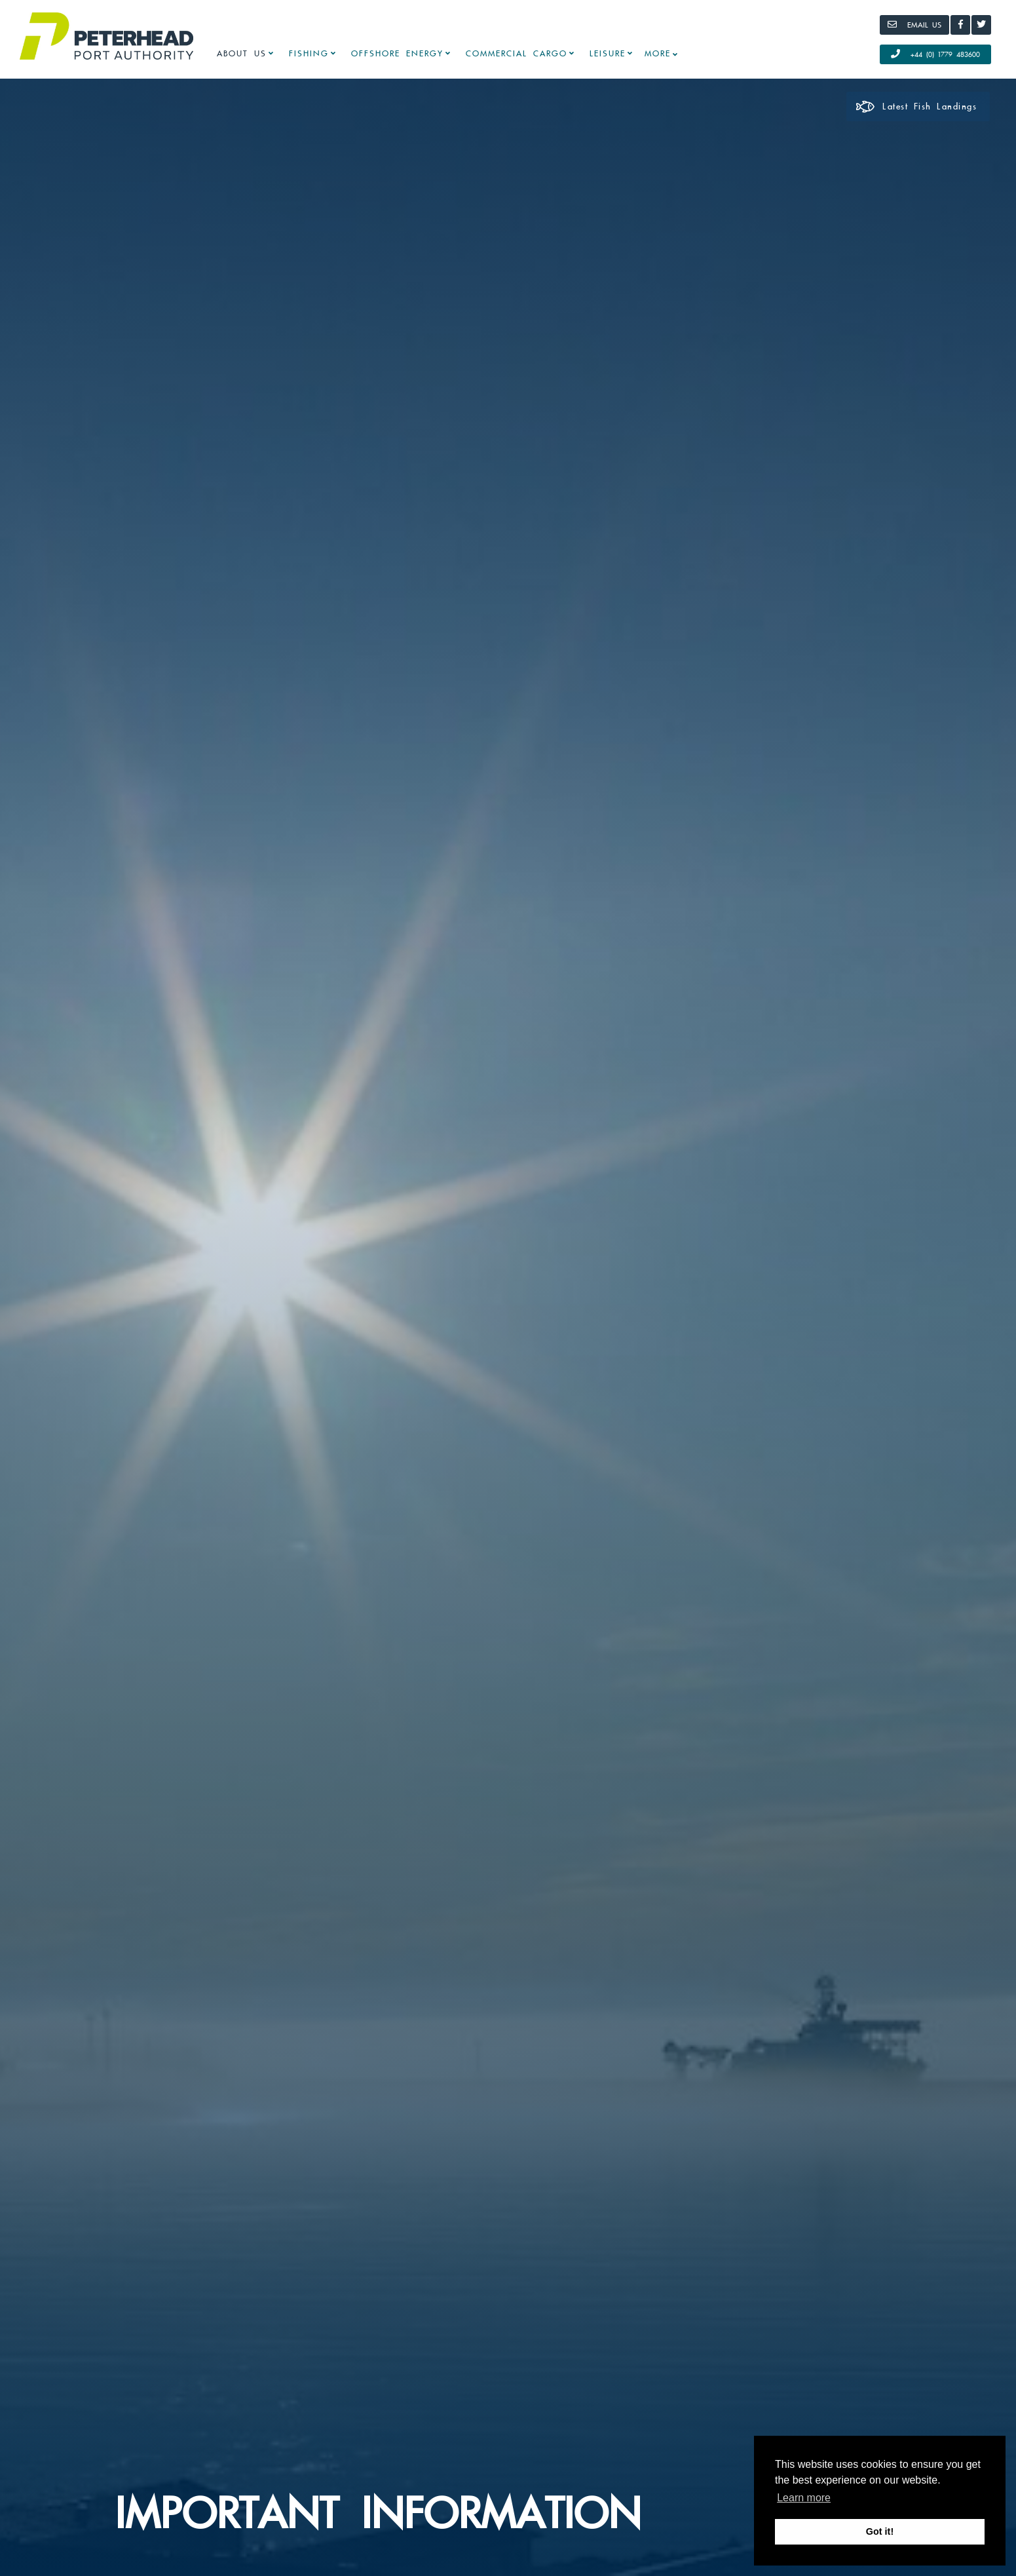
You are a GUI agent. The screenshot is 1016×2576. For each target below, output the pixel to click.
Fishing (309, 53)
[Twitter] (981, 25)
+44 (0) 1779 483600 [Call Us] (935, 54)
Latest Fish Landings (916, 107)
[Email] (914, 25)
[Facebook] (960, 25)
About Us (242, 53)
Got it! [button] (880, 2531)
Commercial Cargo (516, 53)
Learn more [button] (804, 2497)
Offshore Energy (397, 53)
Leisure (608, 53)
